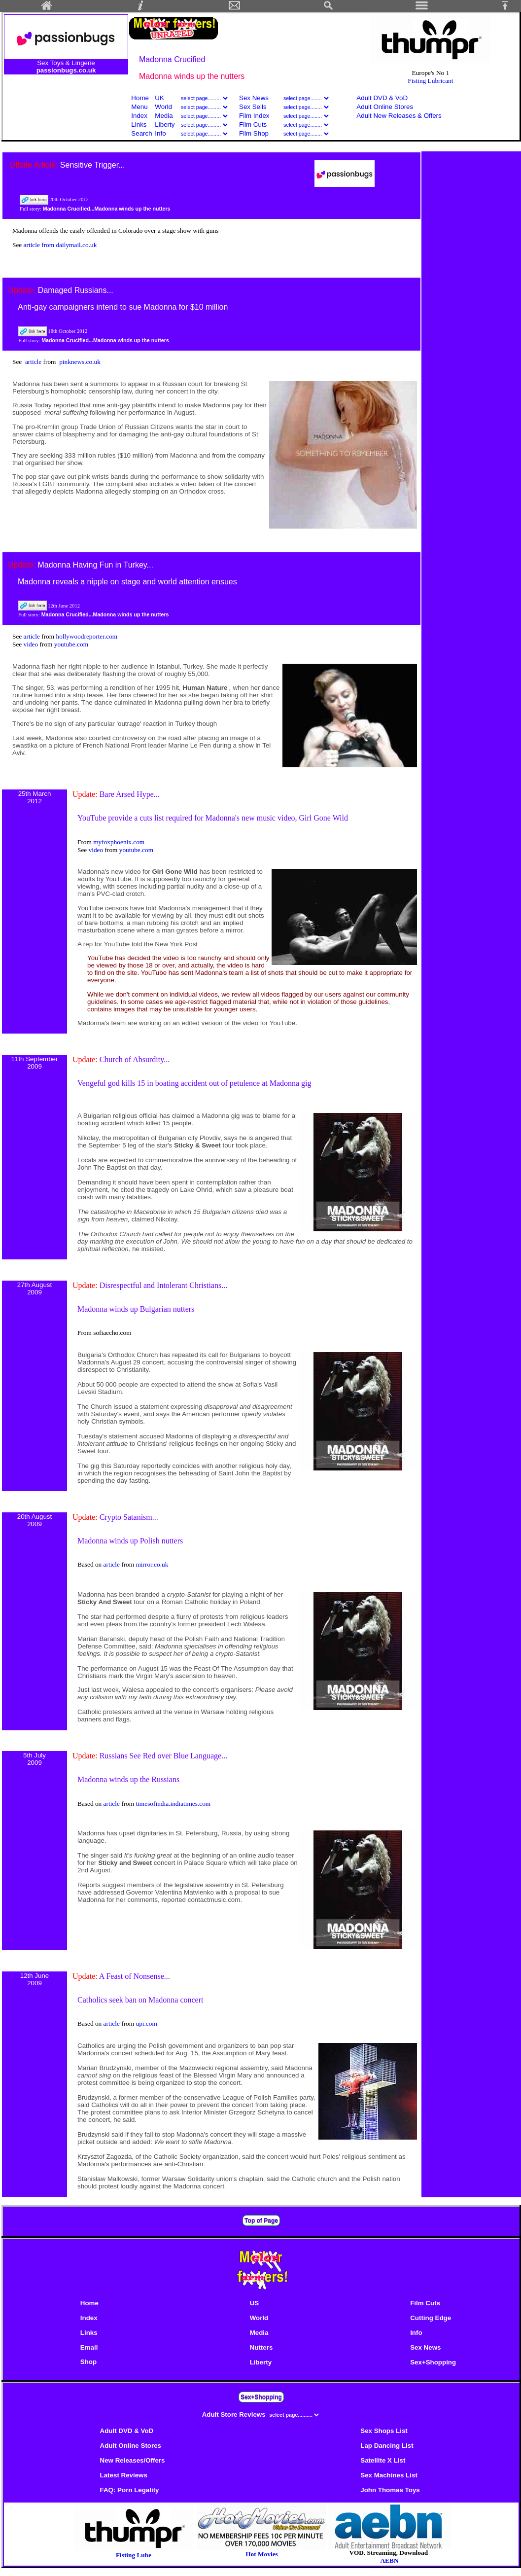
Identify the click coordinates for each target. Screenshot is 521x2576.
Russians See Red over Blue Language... (164, 1756)
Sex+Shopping (433, 2362)
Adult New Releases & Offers (398, 115)
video (32, 644)
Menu (139, 106)
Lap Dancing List (386, 2445)
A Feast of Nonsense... (134, 1976)
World (164, 106)
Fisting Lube (133, 2555)
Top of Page (261, 2220)
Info (160, 133)
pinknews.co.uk (80, 361)
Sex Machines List (388, 2475)
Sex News (254, 98)
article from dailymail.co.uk (60, 245)
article (34, 361)
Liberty (164, 124)
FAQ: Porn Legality (129, 2490)
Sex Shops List (384, 2430)
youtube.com (71, 644)
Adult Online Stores (384, 106)
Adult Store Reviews (235, 2414)
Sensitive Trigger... (92, 165)
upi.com (146, 2023)
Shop (88, 2361)
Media (164, 115)
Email (89, 2347)
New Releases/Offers (132, 2460)
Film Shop (254, 133)
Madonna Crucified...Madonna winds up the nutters (107, 209)
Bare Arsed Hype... (130, 794)
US (254, 2303)
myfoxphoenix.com (118, 842)
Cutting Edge (430, 2318)
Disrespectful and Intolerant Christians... (164, 1285)
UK (159, 98)
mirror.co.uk (152, 1564)
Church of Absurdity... (135, 1059)
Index (139, 115)
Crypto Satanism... (129, 1517)
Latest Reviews (123, 2475)
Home (140, 98)
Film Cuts (253, 124)
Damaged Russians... (75, 290)
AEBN (389, 2560)
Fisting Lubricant (430, 80)
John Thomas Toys (389, 2490)
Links (138, 124)
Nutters (261, 2347)
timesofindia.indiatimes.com (173, 1803)
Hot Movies (261, 2551)
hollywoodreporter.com (86, 636)
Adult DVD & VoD (382, 98)
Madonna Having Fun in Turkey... (95, 565)
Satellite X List (382, 2460)
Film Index (254, 115)
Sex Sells (253, 106)
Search (141, 133)
